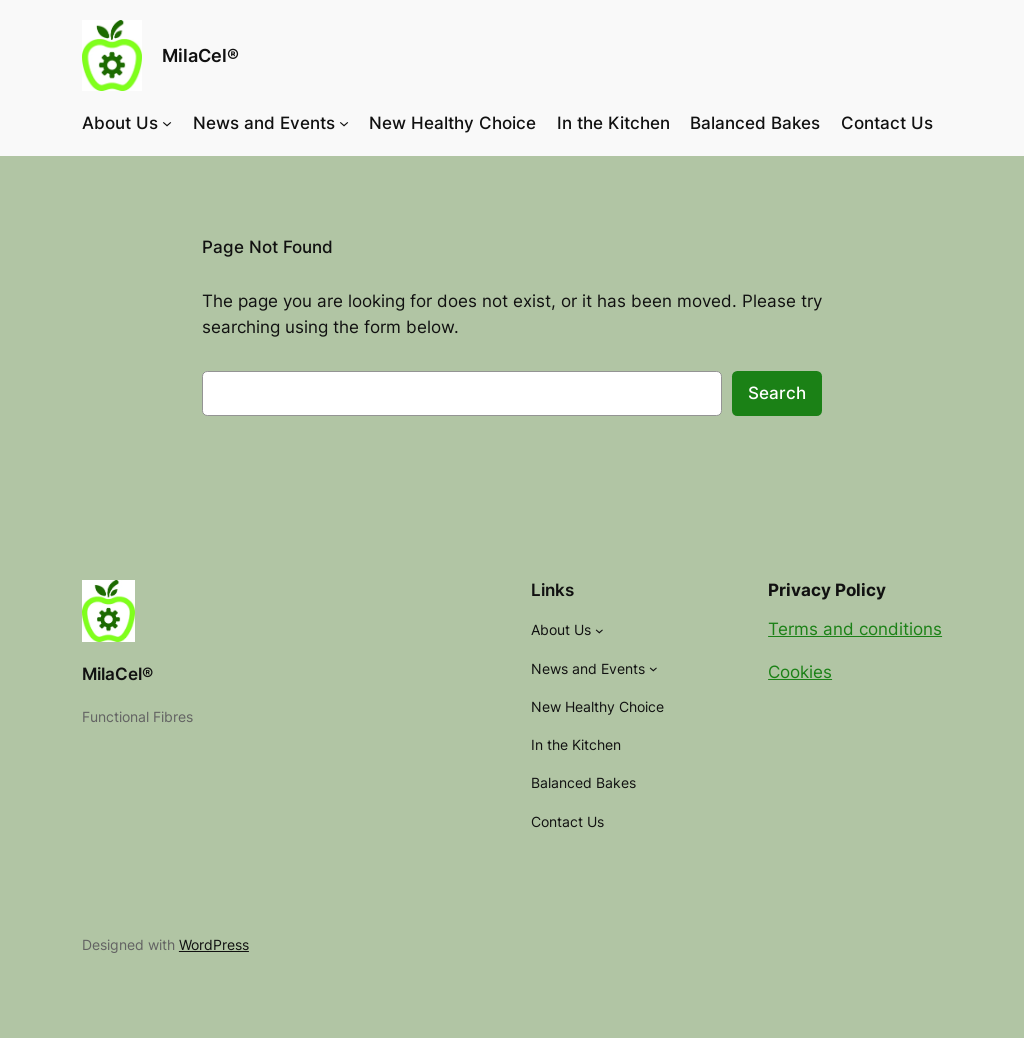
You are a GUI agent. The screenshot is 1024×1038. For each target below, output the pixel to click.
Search (777, 393)
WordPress (214, 944)
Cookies (800, 672)
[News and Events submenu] (344, 123)
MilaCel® (200, 55)
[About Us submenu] (167, 123)
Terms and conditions (855, 629)
